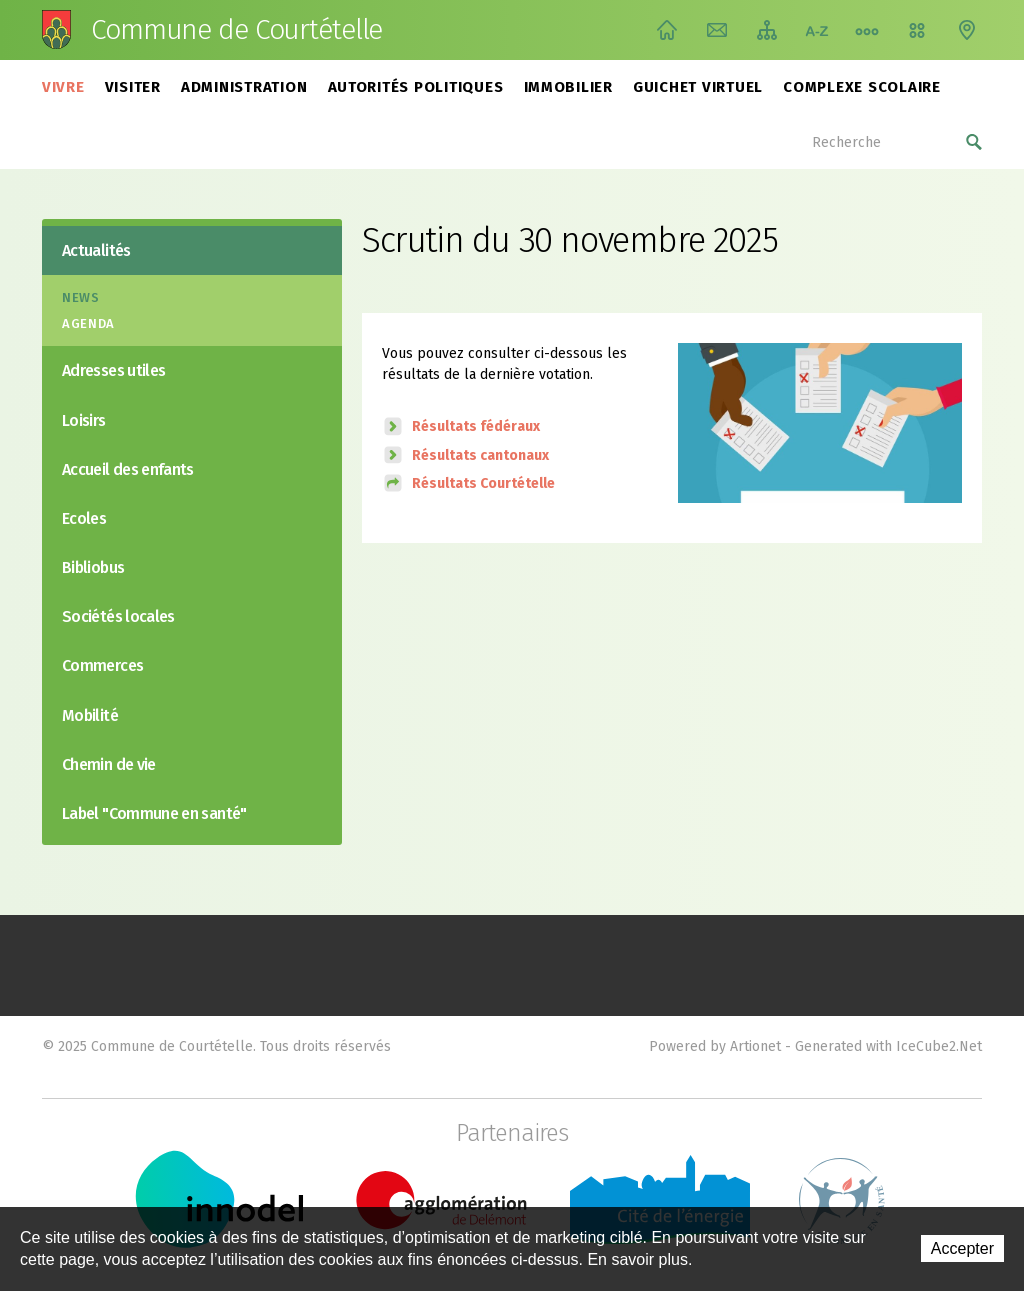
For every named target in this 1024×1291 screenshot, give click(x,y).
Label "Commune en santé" (154, 813)
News (81, 297)
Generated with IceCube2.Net (888, 1046)
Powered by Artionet (715, 1046)
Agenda (88, 323)
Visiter (133, 87)
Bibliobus (93, 567)
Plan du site (767, 30)
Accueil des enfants (128, 469)
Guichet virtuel (698, 87)
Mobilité (90, 715)
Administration (244, 87)
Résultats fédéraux (476, 426)
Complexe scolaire (862, 87)
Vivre (63, 87)
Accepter (962, 1248)
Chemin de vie (867, 30)
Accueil (667, 30)
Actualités (96, 250)
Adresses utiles (113, 370)
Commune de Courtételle (236, 30)
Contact (717, 30)
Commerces (102, 665)
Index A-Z (817, 30)
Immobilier (569, 87)
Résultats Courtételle (483, 483)
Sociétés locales (118, 616)
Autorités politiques (416, 87)
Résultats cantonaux (480, 455)
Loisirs (84, 420)
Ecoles (84, 518)
